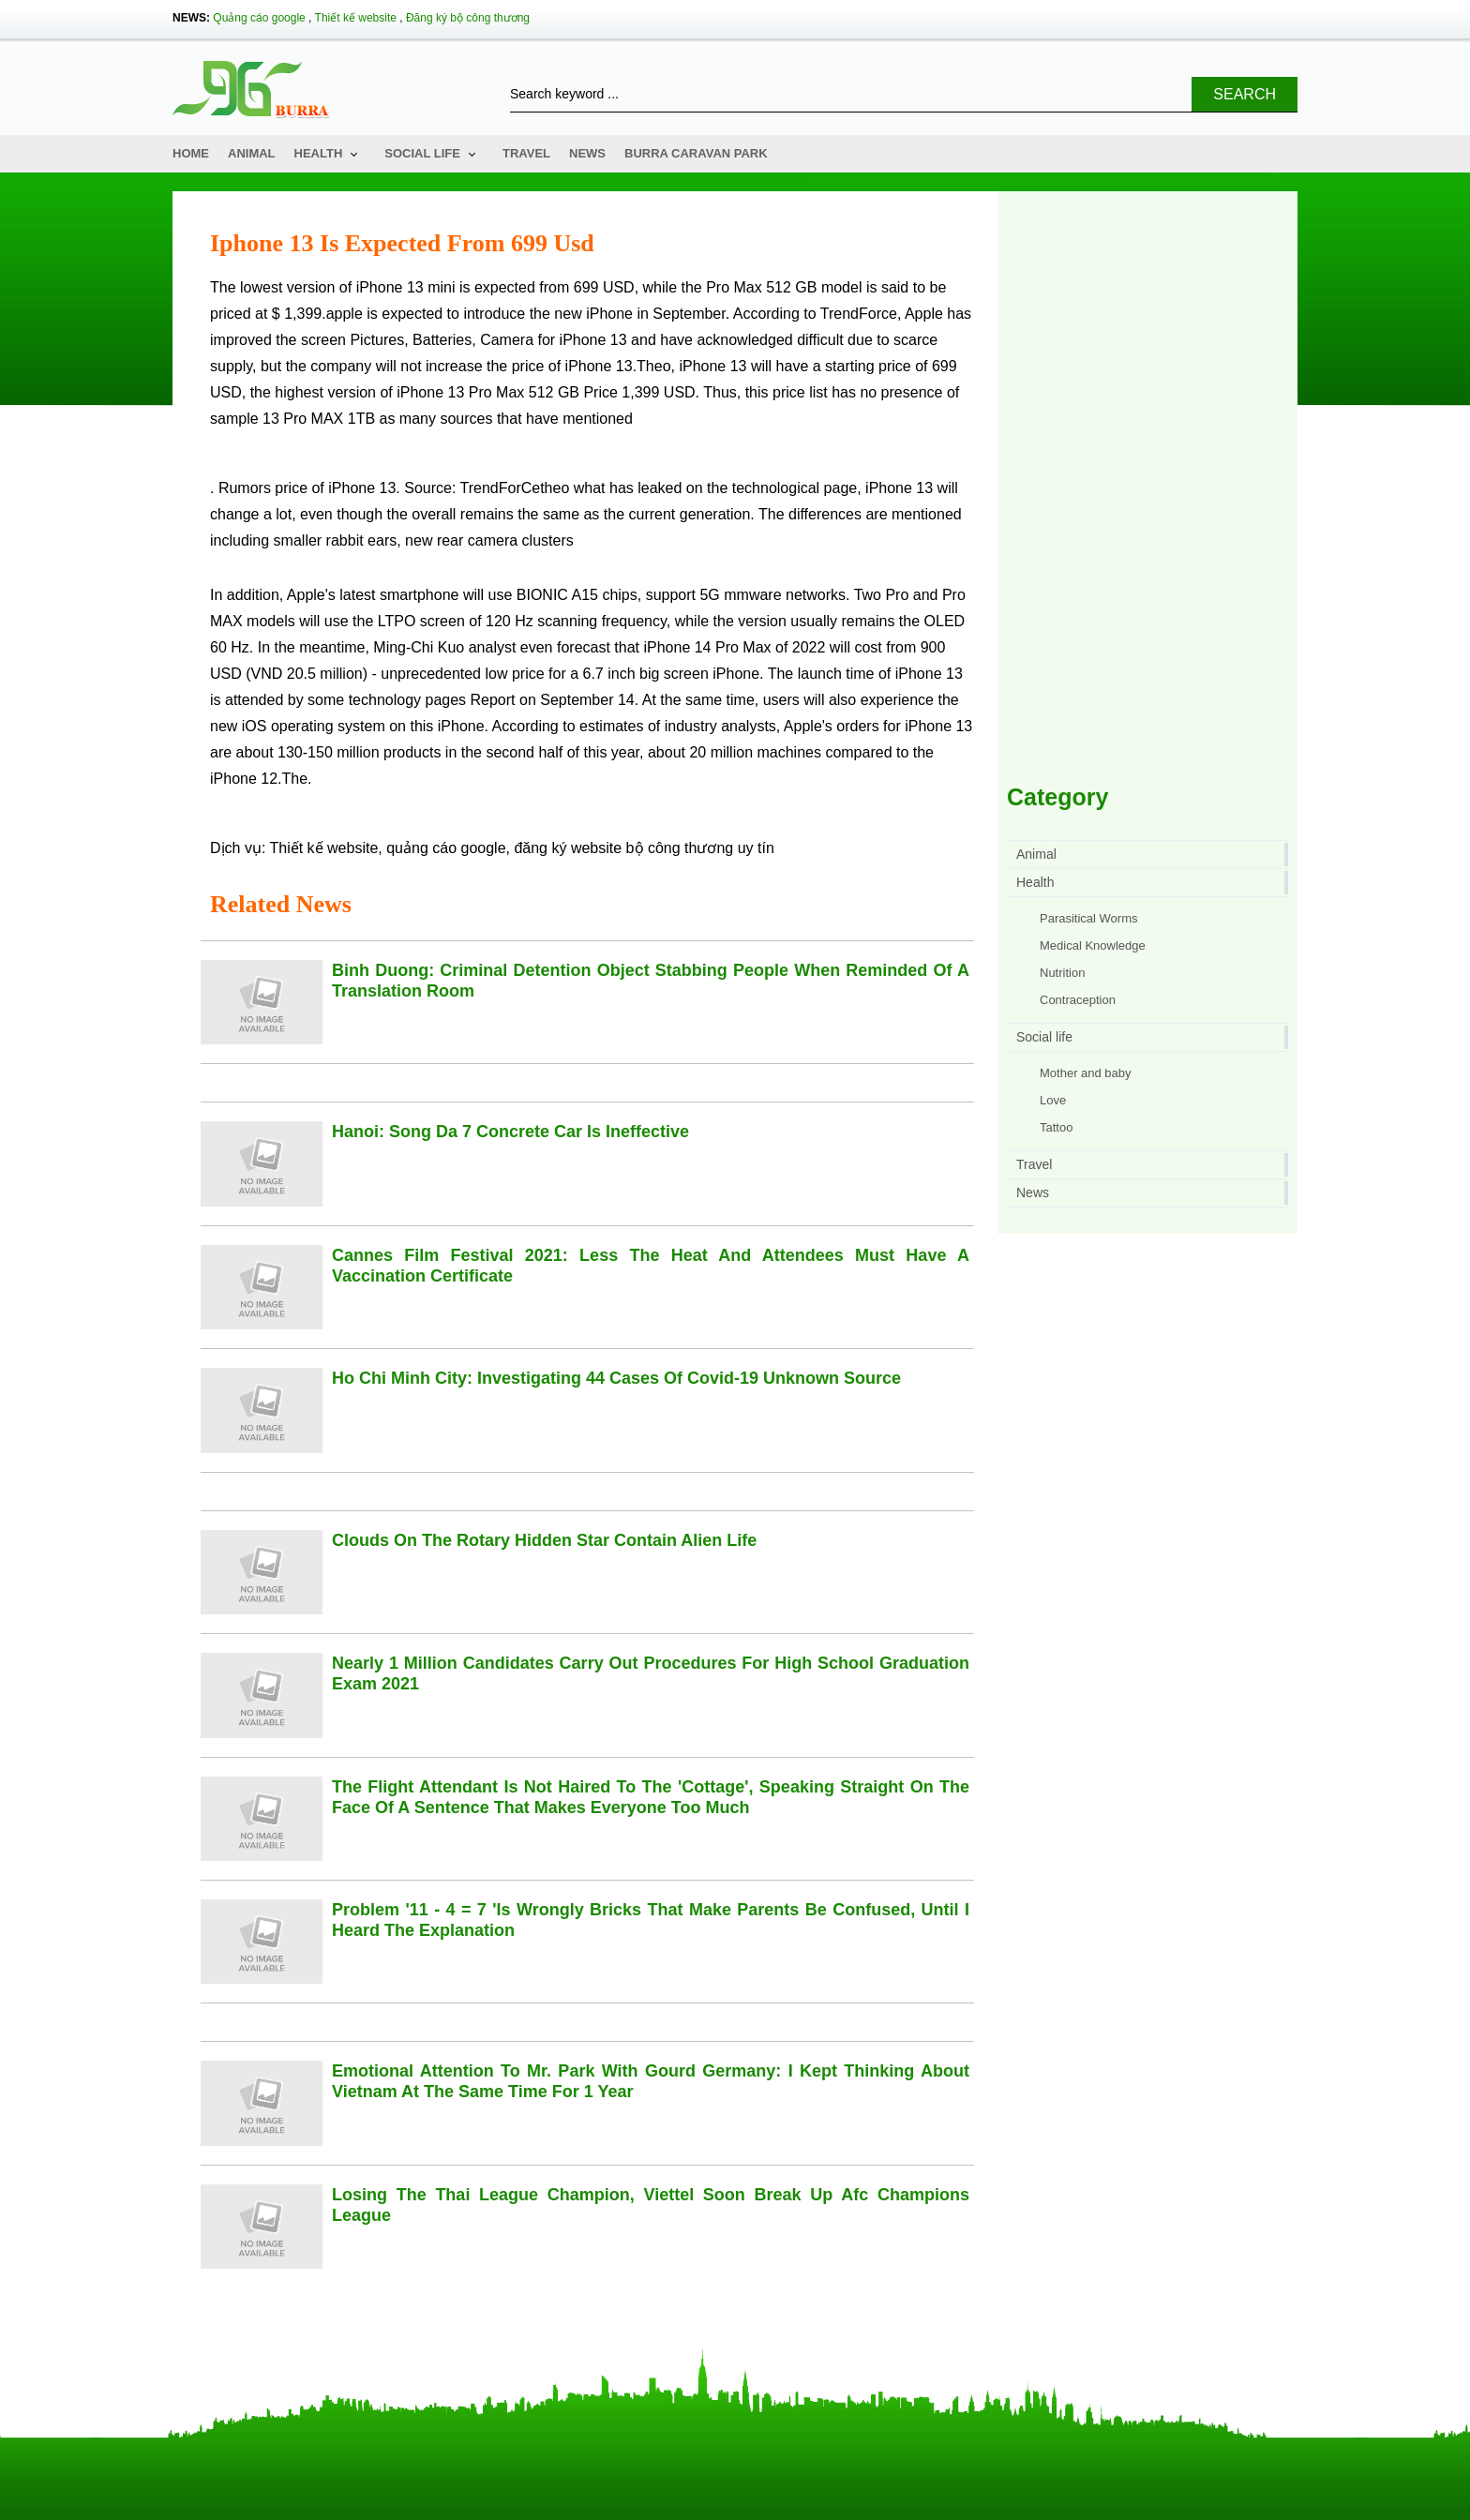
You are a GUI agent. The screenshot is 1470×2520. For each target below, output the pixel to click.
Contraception (1078, 1000)
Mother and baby (1086, 1073)
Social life (422, 153)
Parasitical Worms (1089, 918)
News (587, 153)
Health (318, 153)
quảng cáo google (445, 848)
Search (1244, 94)
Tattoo (1056, 1127)
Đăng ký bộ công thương (468, 17)
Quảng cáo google (259, 17)
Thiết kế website (356, 17)
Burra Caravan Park (696, 153)
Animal (252, 153)
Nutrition (1062, 973)
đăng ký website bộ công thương (623, 848)
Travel (526, 153)
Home (190, 153)
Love (1053, 1100)
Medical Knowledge (1093, 945)
